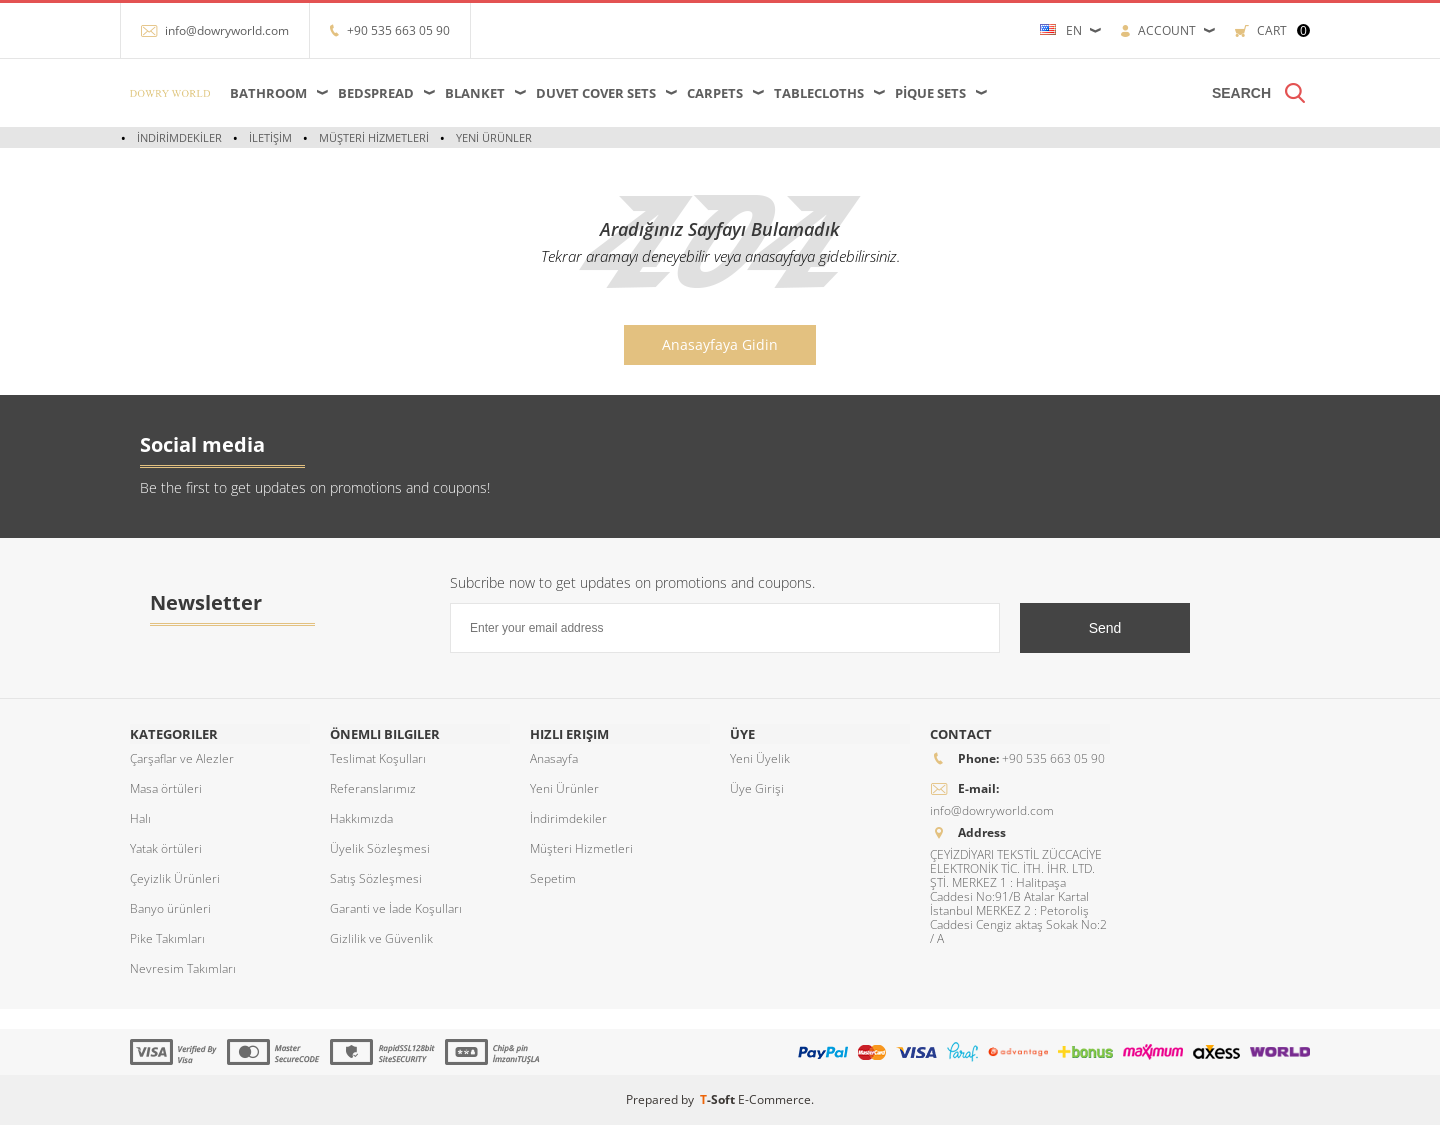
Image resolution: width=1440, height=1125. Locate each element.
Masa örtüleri (166, 788)
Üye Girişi (757, 788)
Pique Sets (930, 93)
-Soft (719, 1099)
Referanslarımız (373, 788)
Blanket (475, 93)
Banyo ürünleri (170, 908)
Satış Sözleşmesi (376, 878)
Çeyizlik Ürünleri (175, 878)
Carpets (715, 93)
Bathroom (268, 93)
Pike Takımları (167, 938)
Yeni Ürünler (494, 137)
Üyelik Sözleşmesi (380, 848)
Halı (140, 818)
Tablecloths (819, 93)
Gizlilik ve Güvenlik (381, 938)
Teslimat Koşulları (378, 758)
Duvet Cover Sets (596, 93)
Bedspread (376, 93)
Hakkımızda (361, 818)
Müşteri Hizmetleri (374, 137)
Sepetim (553, 878)
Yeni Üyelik (760, 758)
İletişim (270, 137)
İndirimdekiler (179, 137)
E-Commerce (774, 1099)
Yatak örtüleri (166, 848)
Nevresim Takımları (183, 968)
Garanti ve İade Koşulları (396, 908)
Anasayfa (554, 758)
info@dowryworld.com (227, 30)
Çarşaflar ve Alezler (182, 758)
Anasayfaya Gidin (720, 344)
